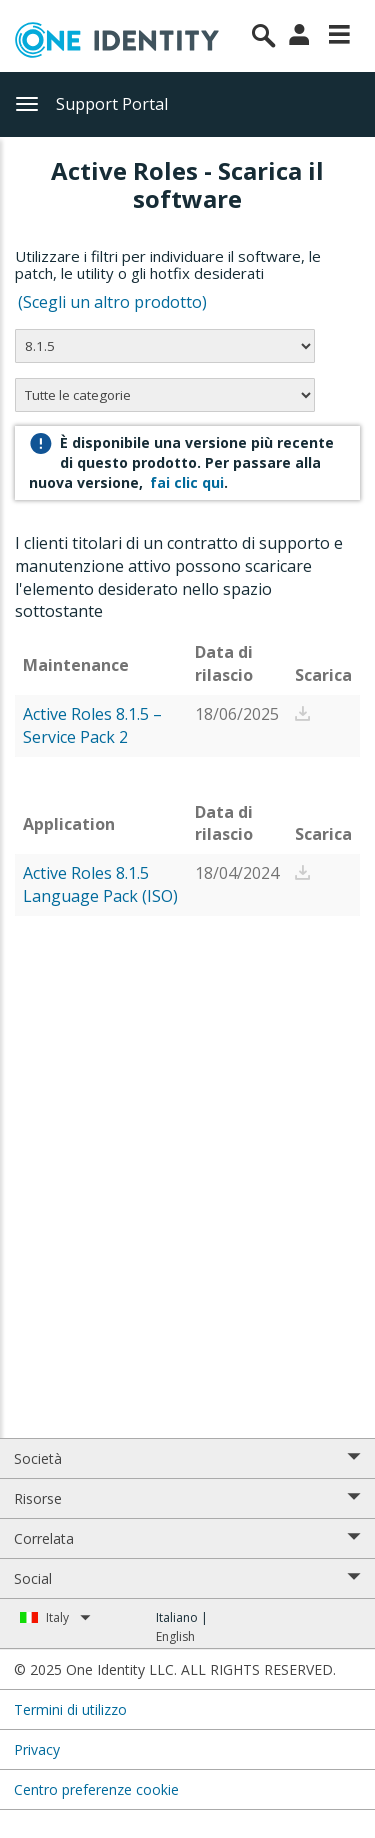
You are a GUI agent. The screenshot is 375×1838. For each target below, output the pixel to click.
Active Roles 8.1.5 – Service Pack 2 (92, 725)
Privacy (37, 1749)
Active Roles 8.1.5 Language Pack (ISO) (100, 884)
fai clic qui (187, 482)
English (175, 1636)
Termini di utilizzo (70, 1709)
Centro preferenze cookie (96, 1789)
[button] (303, 714)
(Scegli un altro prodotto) (114, 302)
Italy (68, 1617)
